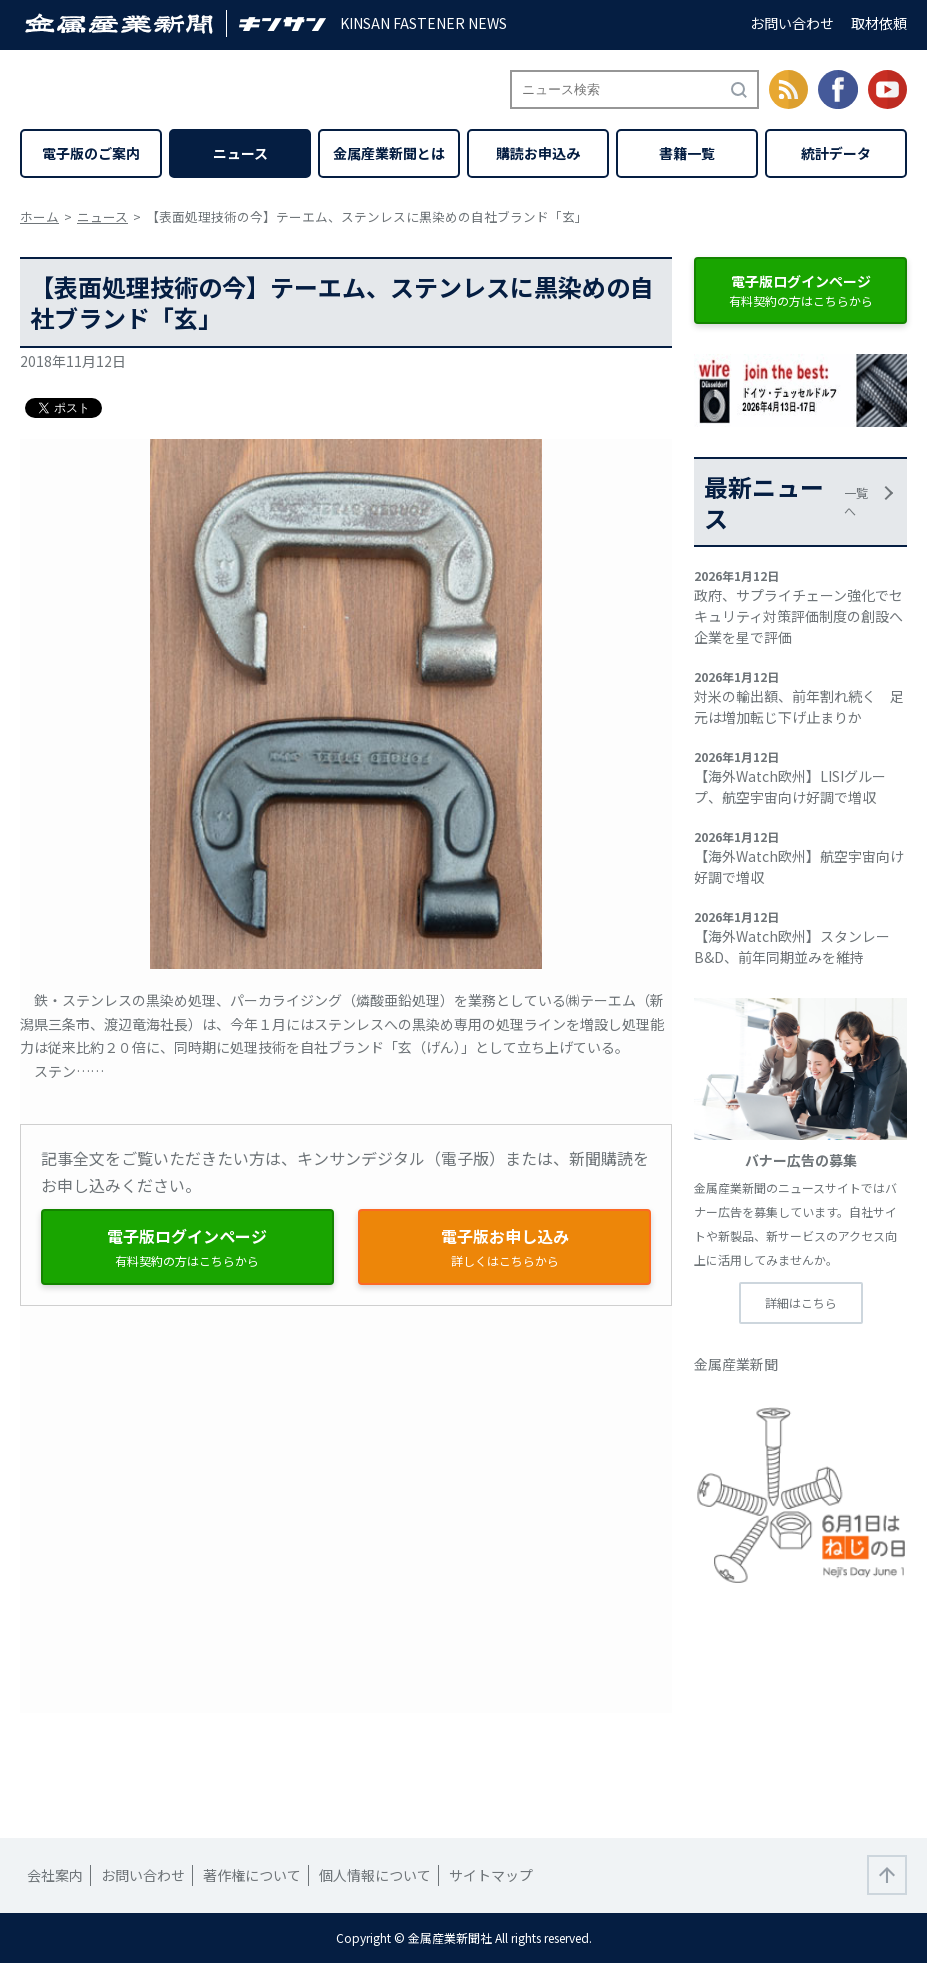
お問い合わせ (792, 23)
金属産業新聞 (736, 1364)
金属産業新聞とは (389, 153)
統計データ (836, 153)
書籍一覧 (687, 153)
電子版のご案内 (91, 153)
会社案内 (55, 1875)
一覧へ (856, 501)
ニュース (240, 153)
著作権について (252, 1875)
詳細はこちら (801, 1302)
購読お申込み (538, 153)
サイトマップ (491, 1875)
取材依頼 (879, 23)
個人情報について (375, 1875)
